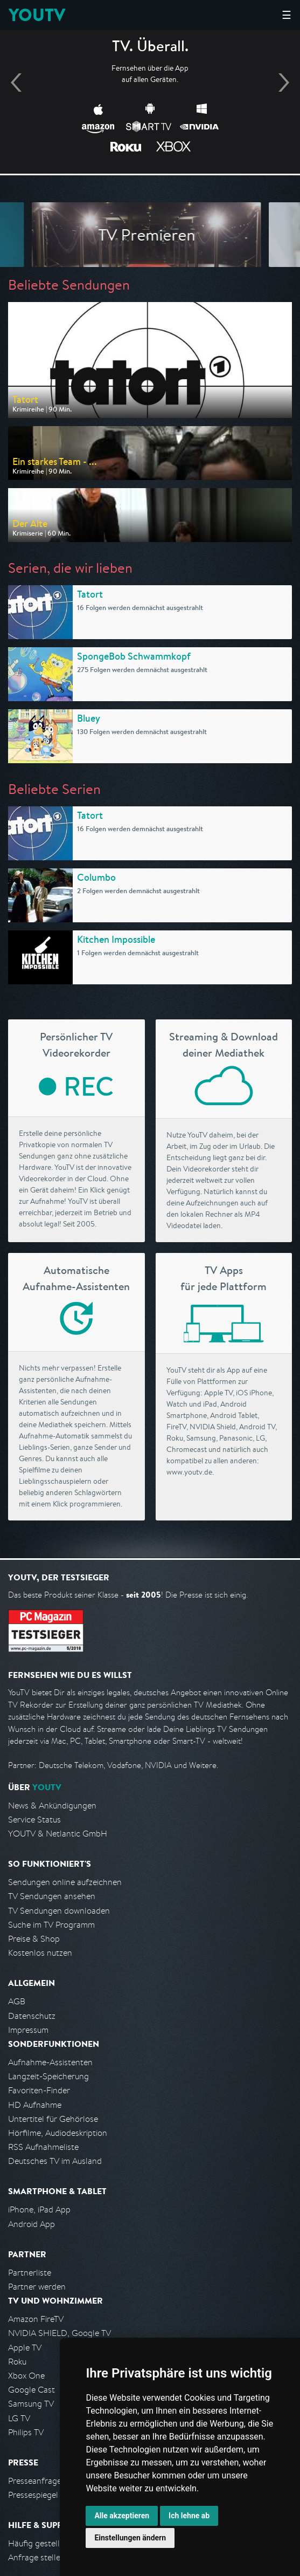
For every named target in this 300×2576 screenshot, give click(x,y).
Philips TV (26, 2432)
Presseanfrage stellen (48, 2480)
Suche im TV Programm (51, 1924)
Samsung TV (31, 2403)
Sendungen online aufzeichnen (65, 1882)
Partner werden (37, 2286)
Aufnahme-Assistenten (50, 2062)
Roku (17, 2361)
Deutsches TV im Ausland (55, 2161)
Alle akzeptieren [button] (121, 2515)
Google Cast (31, 2389)
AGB (16, 2001)
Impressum (28, 2030)
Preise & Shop (34, 1938)
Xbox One (26, 2375)
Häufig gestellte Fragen (51, 2543)
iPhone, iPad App (39, 2209)
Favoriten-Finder (39, 2090)
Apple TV (24, 2347)
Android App (31, 2224)
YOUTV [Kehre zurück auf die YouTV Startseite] (37, 15)
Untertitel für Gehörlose (53, 2119)
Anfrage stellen (36, 2557)
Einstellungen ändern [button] (130, 2537)
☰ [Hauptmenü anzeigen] (286, 15)
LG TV (19, 2418)
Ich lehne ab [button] (189, 2515)
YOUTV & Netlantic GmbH (57, 1833)
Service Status (34, 1819)
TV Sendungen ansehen (51, 1896)
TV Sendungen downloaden (59, 1910)
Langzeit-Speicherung (48, 2076)
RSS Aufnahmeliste (43, 2147)
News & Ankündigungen (52, 1805)
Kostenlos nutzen (40, 1952)
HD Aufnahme (34, 2105)
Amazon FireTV (36, 2319)
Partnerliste (29, 2272)
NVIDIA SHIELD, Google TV (59, 2333)
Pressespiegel (33, 2494)
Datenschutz (31, 2016)
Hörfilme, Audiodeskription (57, 2133)
